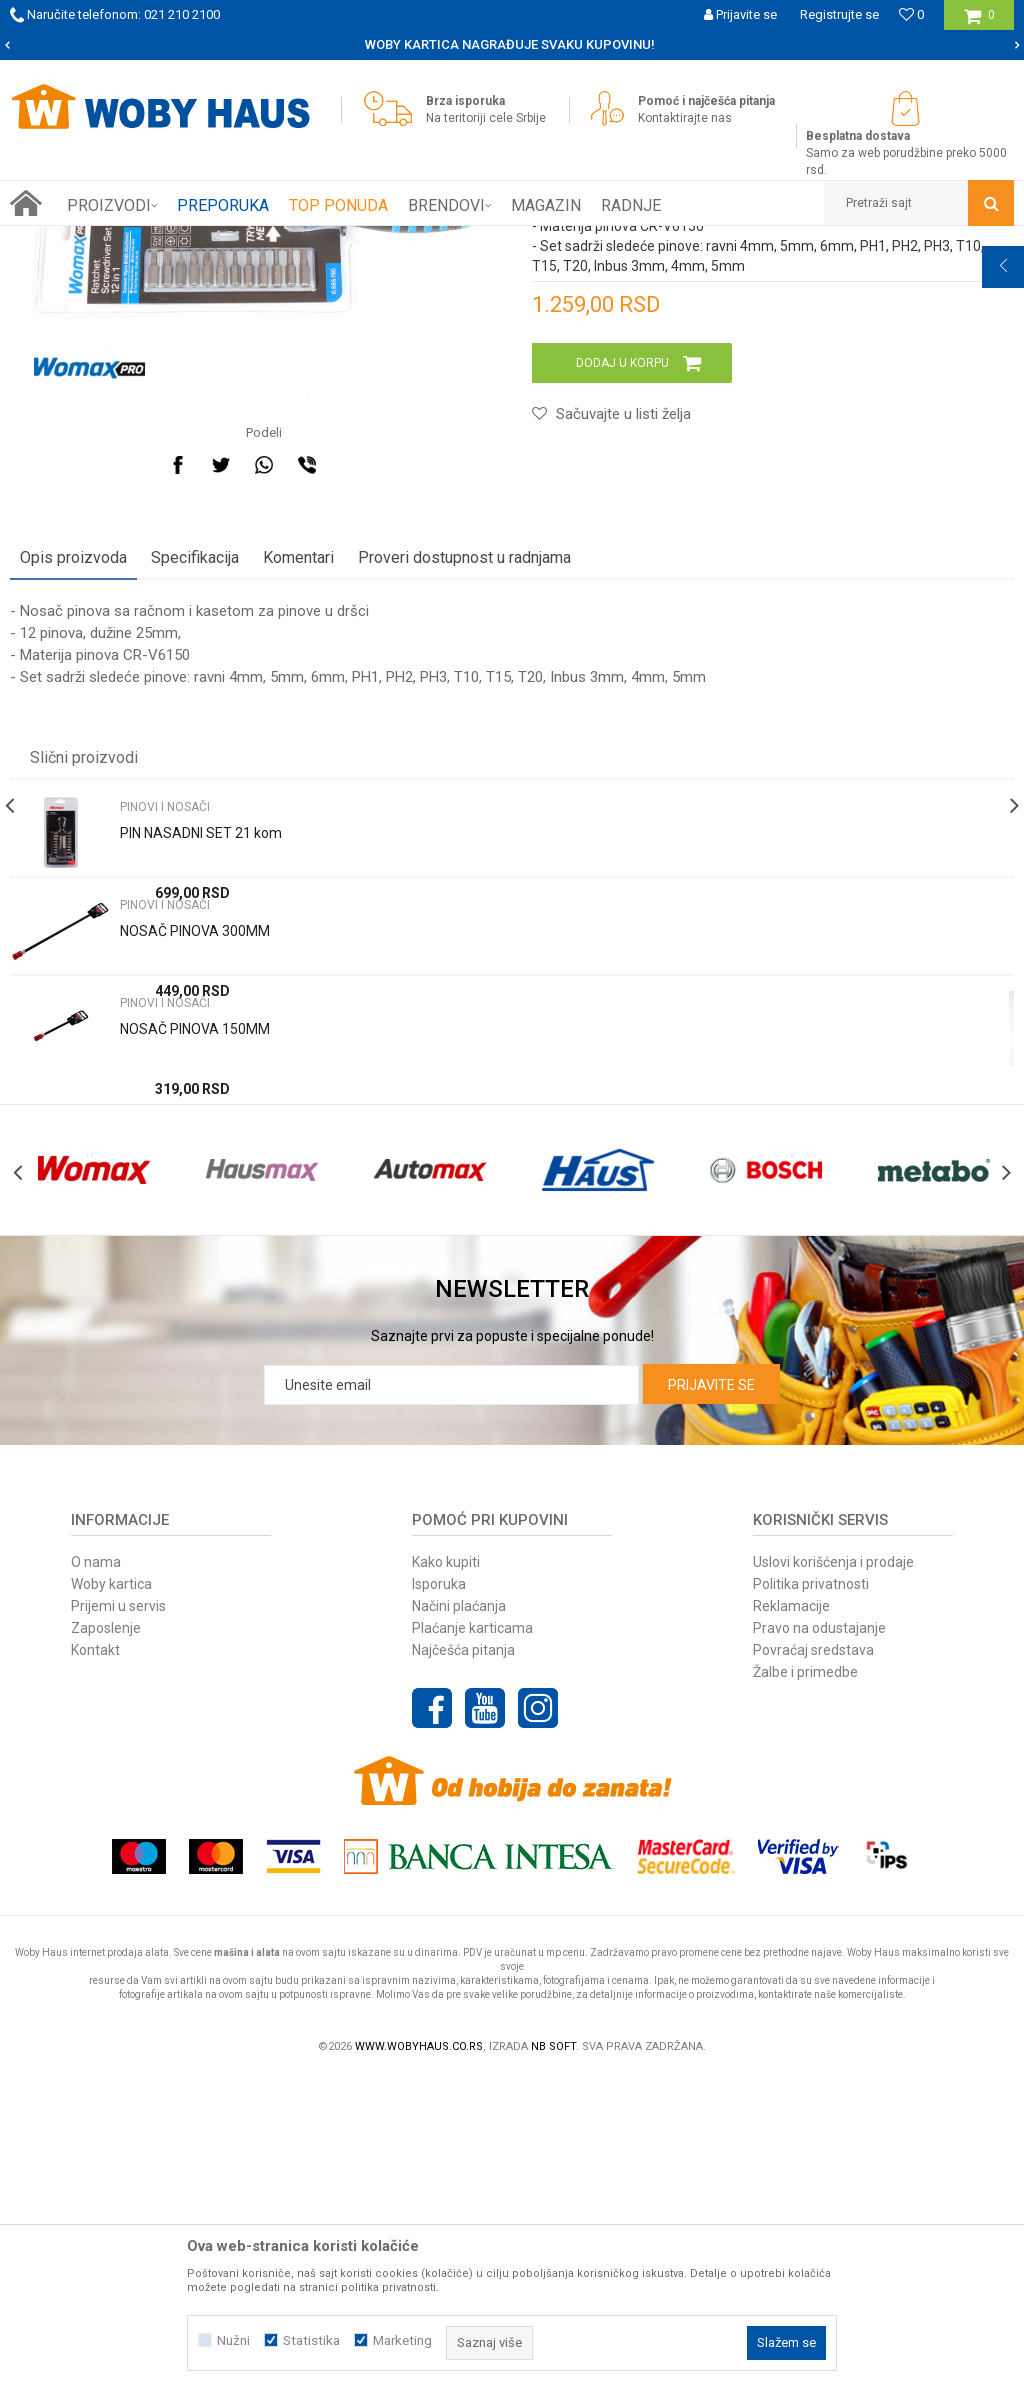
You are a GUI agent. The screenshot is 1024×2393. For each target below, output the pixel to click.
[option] (512, 45)
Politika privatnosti (811, 1899)
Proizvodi (151, 241)
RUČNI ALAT (225, 241)
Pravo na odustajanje (819, 1943)
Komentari (298, 828)
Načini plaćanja (459, 1921)
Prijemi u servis (118, 1921)
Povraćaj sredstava (813, 1965)
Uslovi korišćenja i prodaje (833, 1877)
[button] (919, 203)
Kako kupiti (446, 1877)
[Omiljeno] (911, 14)
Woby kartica (111, 1899)
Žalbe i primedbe (805, 1987)
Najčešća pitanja (463, 1965)
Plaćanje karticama (472, 1943)
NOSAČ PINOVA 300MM (195, 1202)
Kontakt (95, 1965)
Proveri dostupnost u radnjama (464, 828)
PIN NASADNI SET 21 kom (201, 1104)
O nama (96, 1877)
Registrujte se (839, 14)
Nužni (233, 2340)
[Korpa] (979, 22)
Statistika (311, 2340)
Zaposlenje (106, 1943)
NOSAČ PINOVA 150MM (195, 1300)
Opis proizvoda (73, 828)
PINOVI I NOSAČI (318, 241)
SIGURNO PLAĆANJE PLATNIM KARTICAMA (510, 44)
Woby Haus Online (60, 241)
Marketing (402, 2340)
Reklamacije (791, 1921)
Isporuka (439, 1899)
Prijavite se (711, 1700)
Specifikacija (195, 828)
